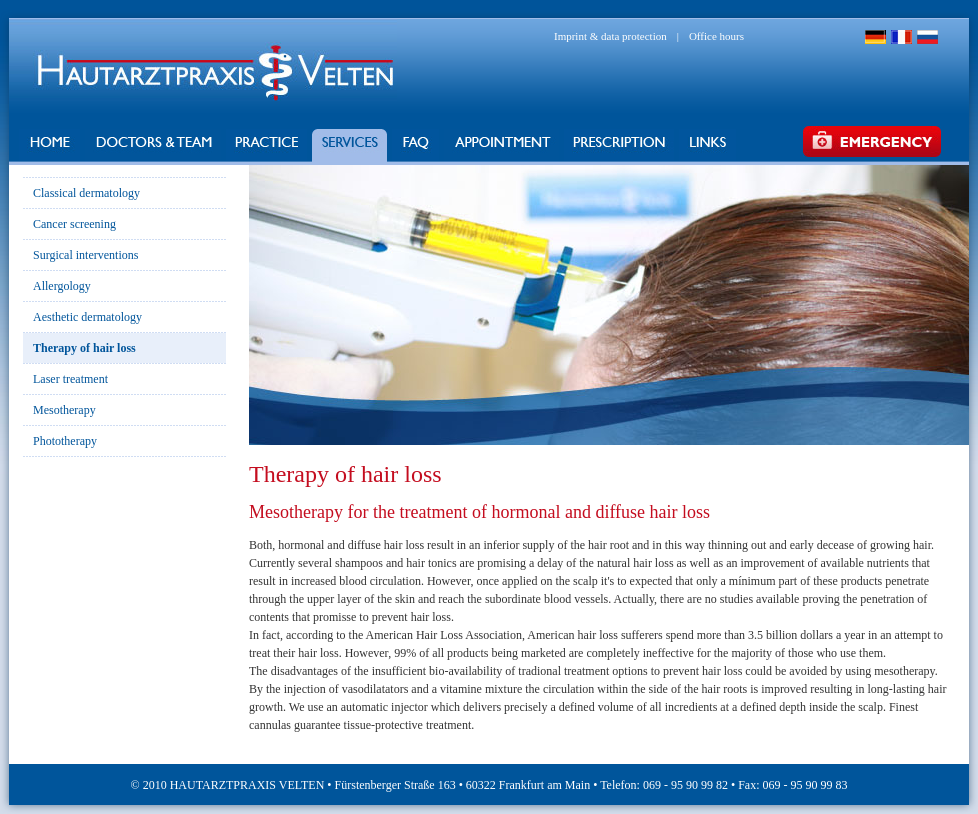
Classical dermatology (86, 193)
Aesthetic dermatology (87, 317)
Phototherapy (65, 441)
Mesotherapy (64, 410)
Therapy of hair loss (84, 348)
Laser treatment (70, 379)
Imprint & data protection (610, 36)
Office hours (716, 36)
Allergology (62, 286)
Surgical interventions (85, 255)
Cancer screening (74, 224)
